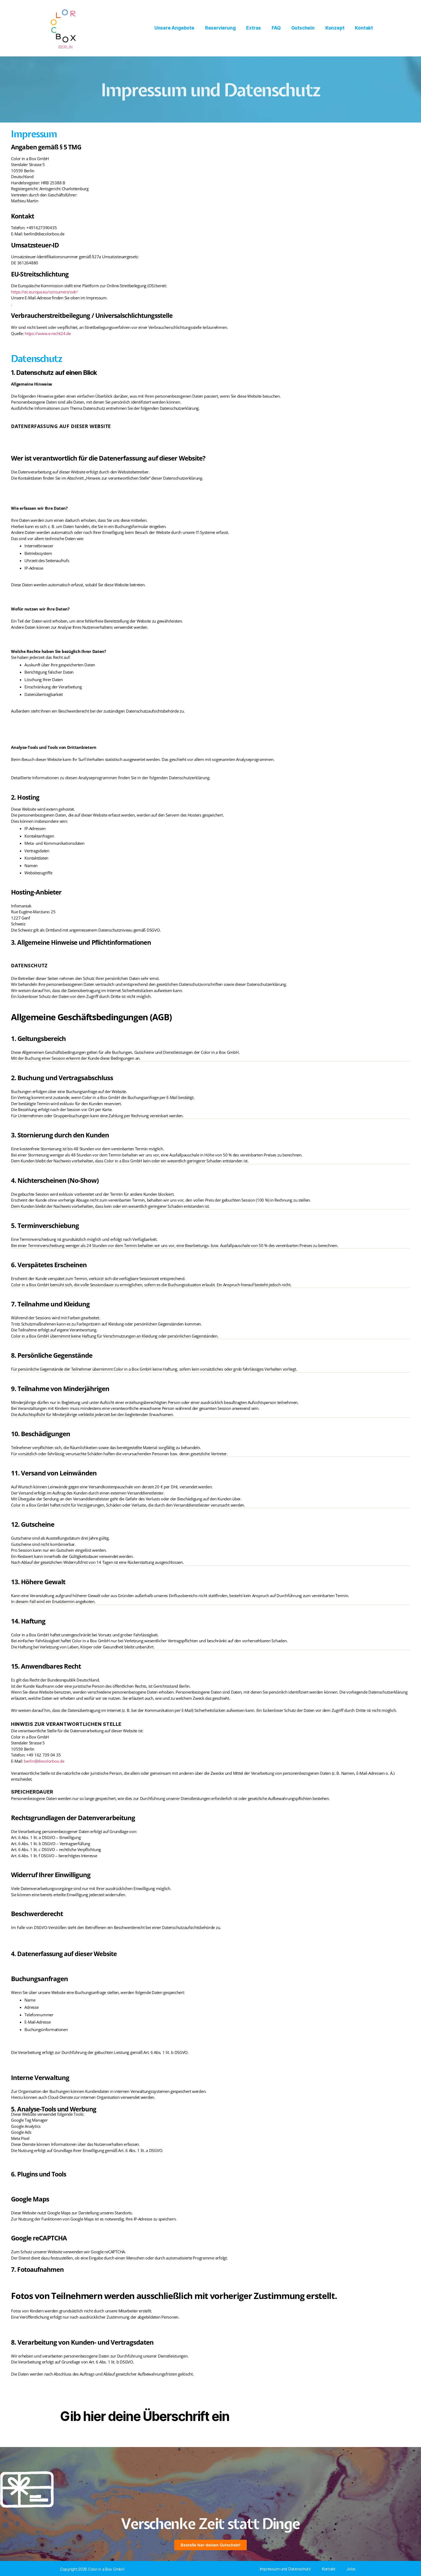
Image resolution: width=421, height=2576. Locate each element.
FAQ (276, 28)
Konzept (334, 28)
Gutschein (303, 28)
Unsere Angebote (174, 28)
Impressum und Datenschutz (285, 2568)
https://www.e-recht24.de (48, 333)
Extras (253, 28)
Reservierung (220, 28)
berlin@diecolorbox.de (44, 1761)
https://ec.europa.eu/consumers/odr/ (44, 291)
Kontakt (364, 28)
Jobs (350, 2568)
